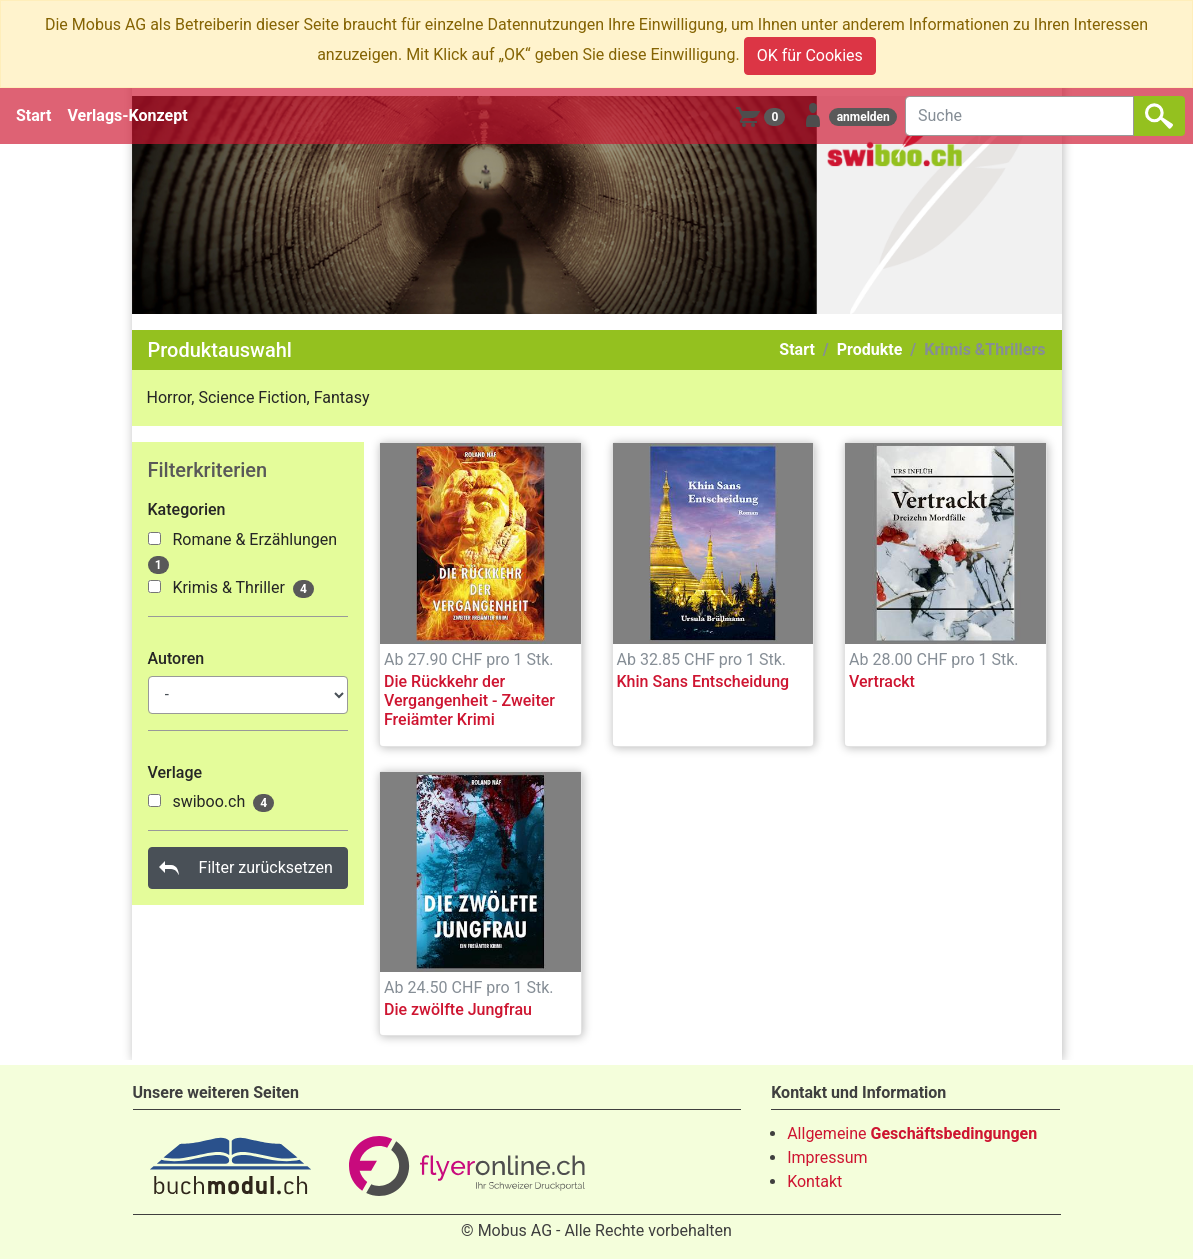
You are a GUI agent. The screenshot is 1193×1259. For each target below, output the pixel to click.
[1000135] (154, 538)
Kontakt (814, 1181)
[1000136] (154, 586)
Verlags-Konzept (128, 115)
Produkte (870, 349)
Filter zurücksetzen (266, 867)
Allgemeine (912, 1133)
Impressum (827, 1157)
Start (34, 115)
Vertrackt (882, 681)
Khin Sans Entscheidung (703, 681)
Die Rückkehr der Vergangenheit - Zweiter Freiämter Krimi (469, 700)
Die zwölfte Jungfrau (458, 1009)
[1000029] (154, 800)
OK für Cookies (810, 55)
